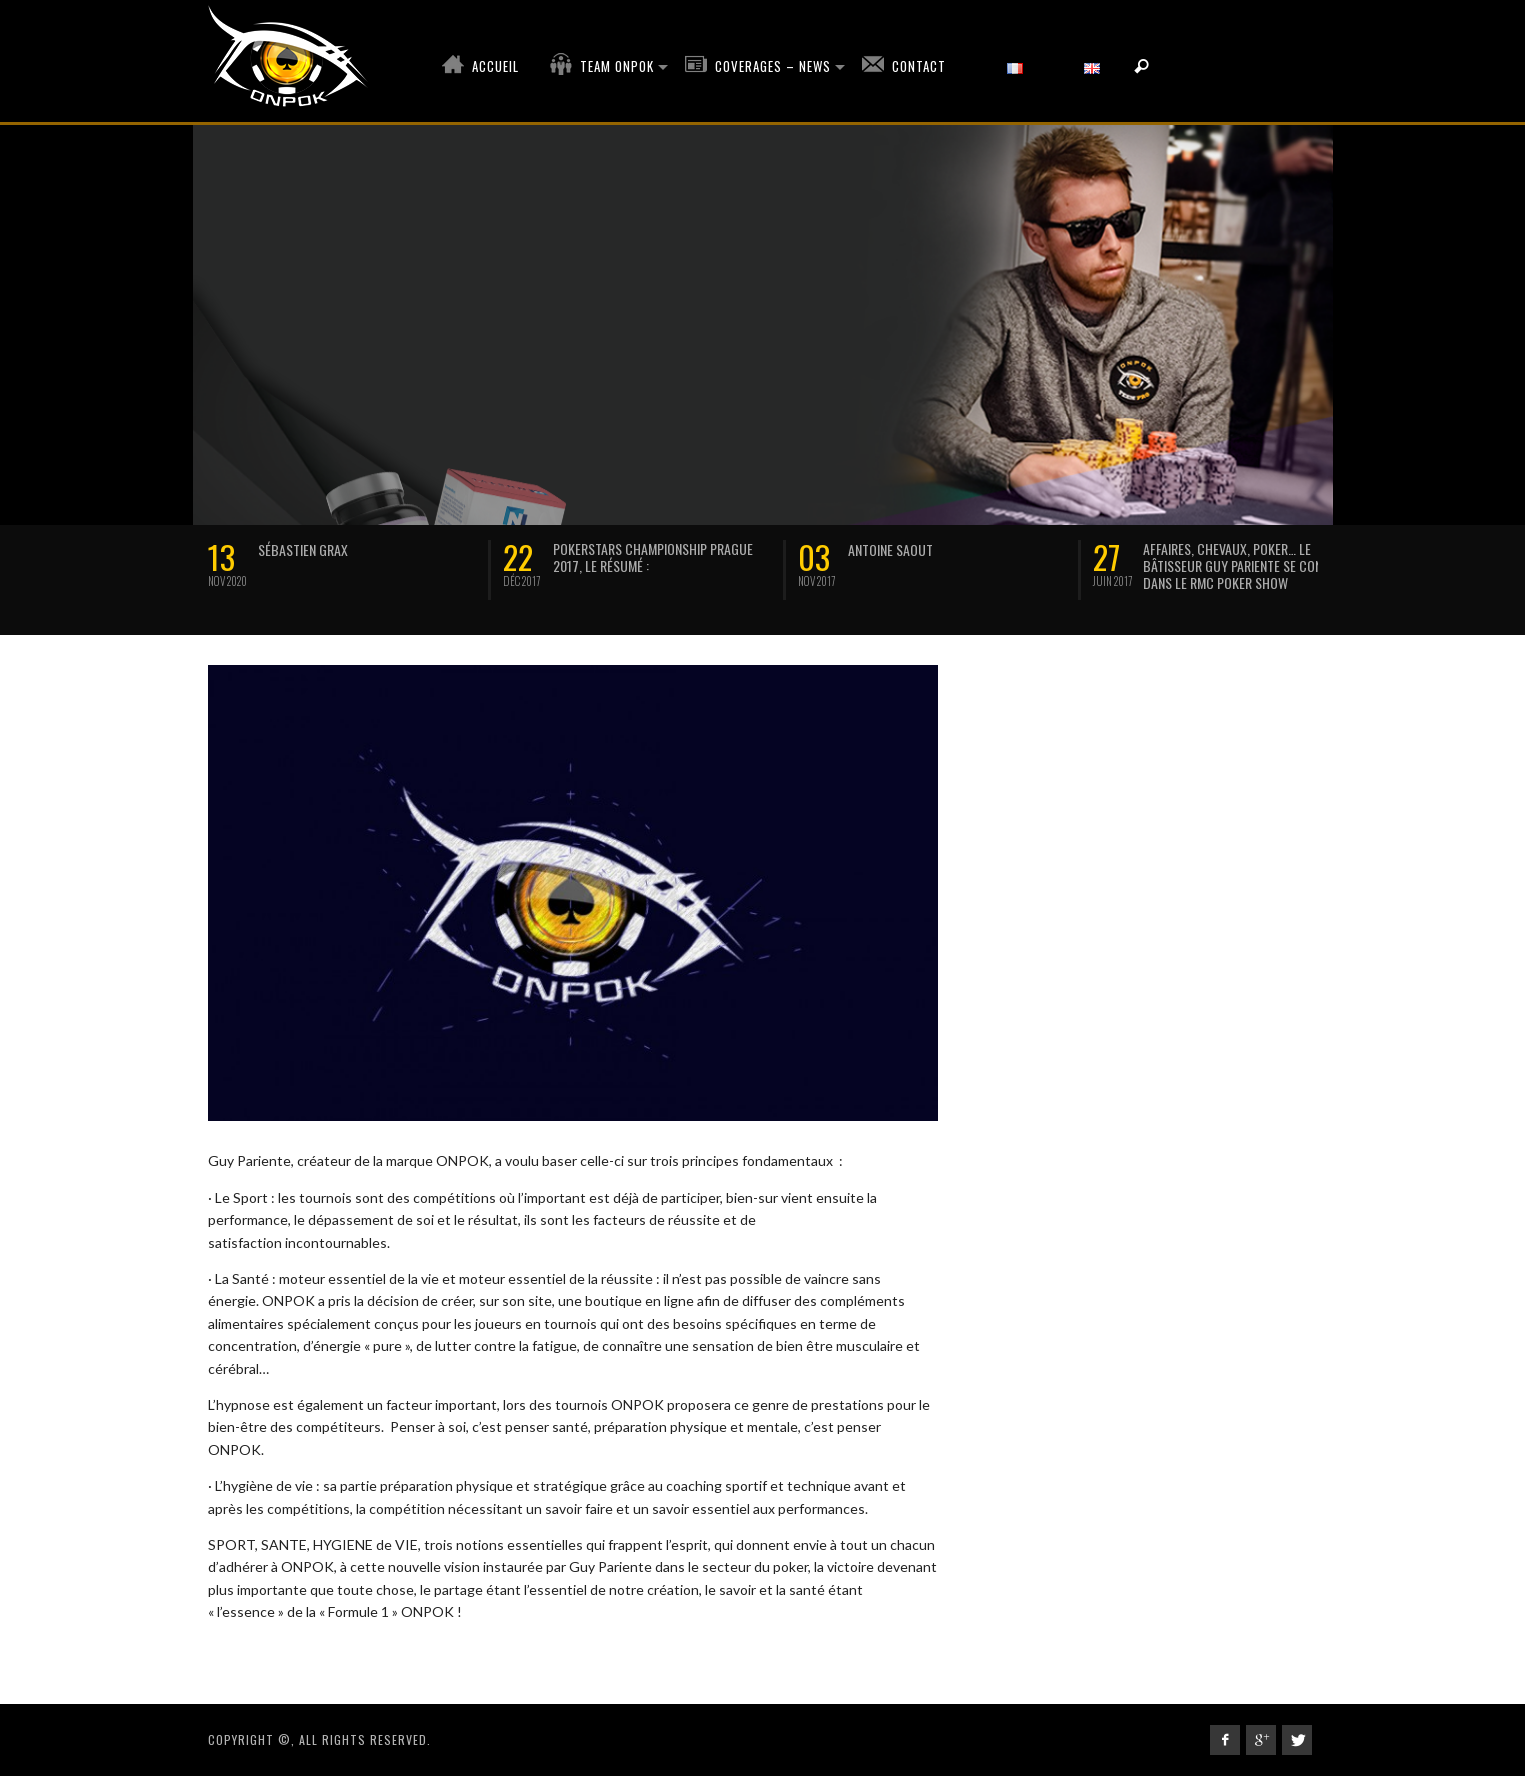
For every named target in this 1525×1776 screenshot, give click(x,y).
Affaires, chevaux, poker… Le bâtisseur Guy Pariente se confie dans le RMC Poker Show (1240, 565)
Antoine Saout (890, 549)
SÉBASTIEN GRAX (303, 549)
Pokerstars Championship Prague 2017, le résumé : (653, 557)
